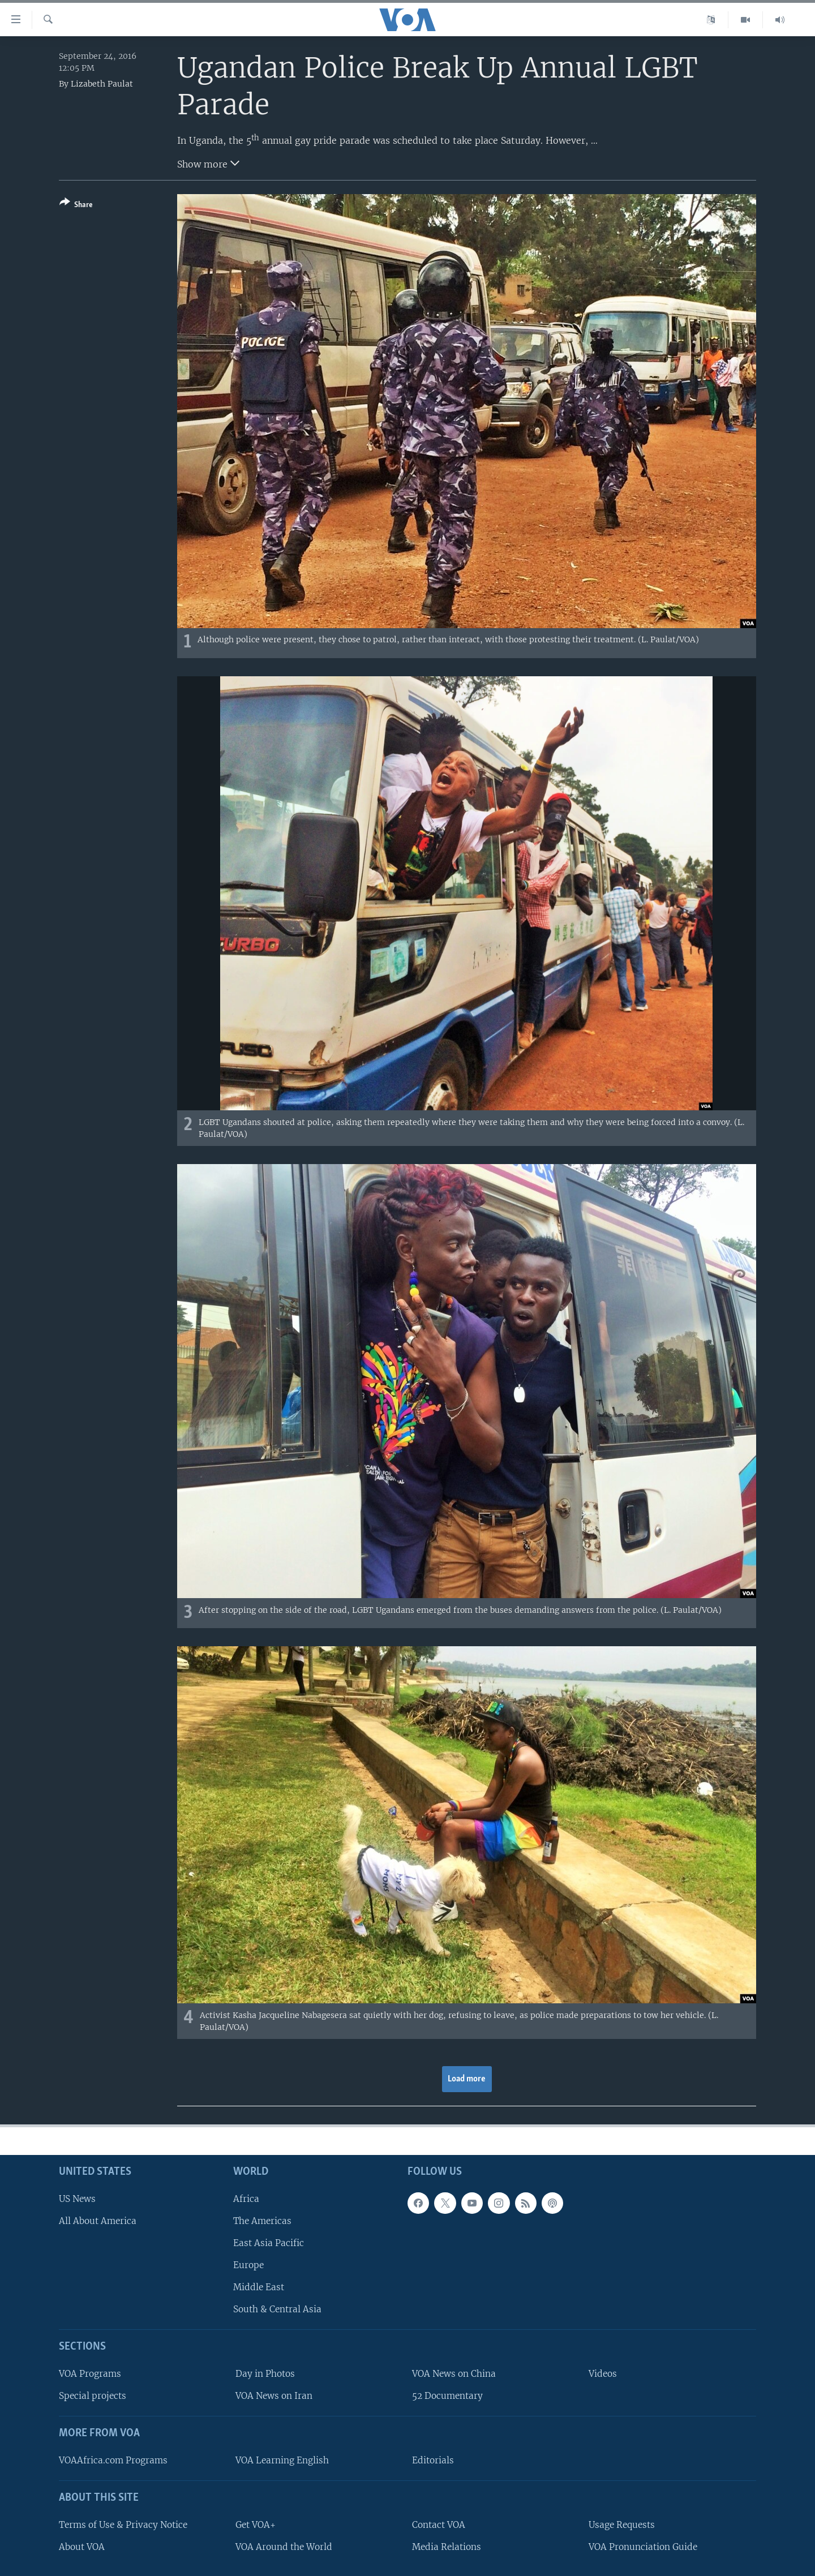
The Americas (262, 2221)
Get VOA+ (255, 2524)
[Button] (76, 205)
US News (77, 2198)
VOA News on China (454, 2373)
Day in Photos (265, 2373)
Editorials (433, 2460)
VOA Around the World (283, 2546)
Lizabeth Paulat (102, 84)
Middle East (258, 2287)
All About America (97, 2221)
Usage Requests (622, 2524)
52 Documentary (447, 2395)
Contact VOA (438, 2524)
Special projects (92, 2395)
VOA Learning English (282, 2460)
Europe (248, 2265)
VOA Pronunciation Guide (643, 2546)
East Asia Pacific (268, 2243)
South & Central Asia (277, 2309)
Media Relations (446, 2546)
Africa (246, 2198)
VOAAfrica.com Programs (113, 2460)
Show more (208, 163)
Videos (603, 2373)
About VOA (82, 2546)
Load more (467, 2079)
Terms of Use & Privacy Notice (123, 2524)
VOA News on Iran (273, 2395)
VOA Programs (90, 2373)
